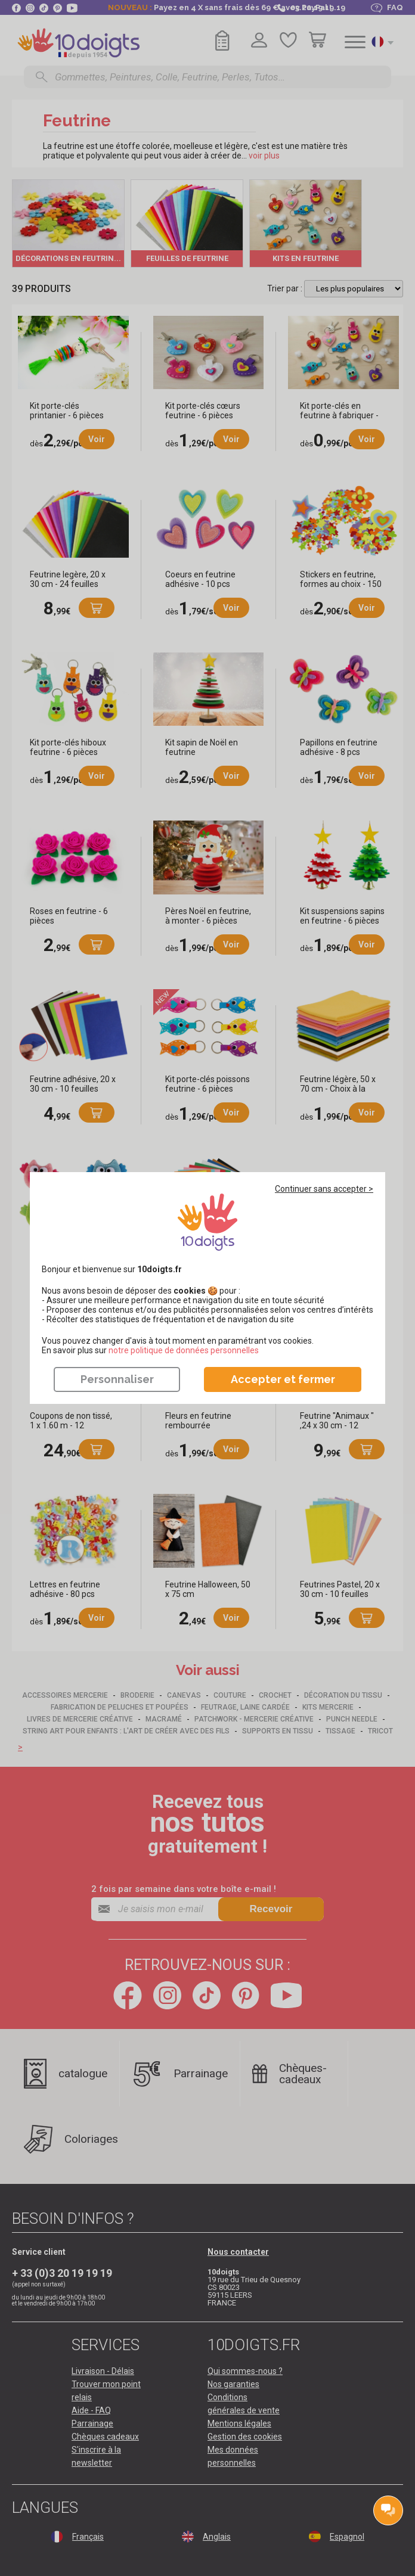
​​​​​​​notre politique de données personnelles (184, 1350)
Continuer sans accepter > (324, 1189)
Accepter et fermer (283, 1379)
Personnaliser (117, 1379)
